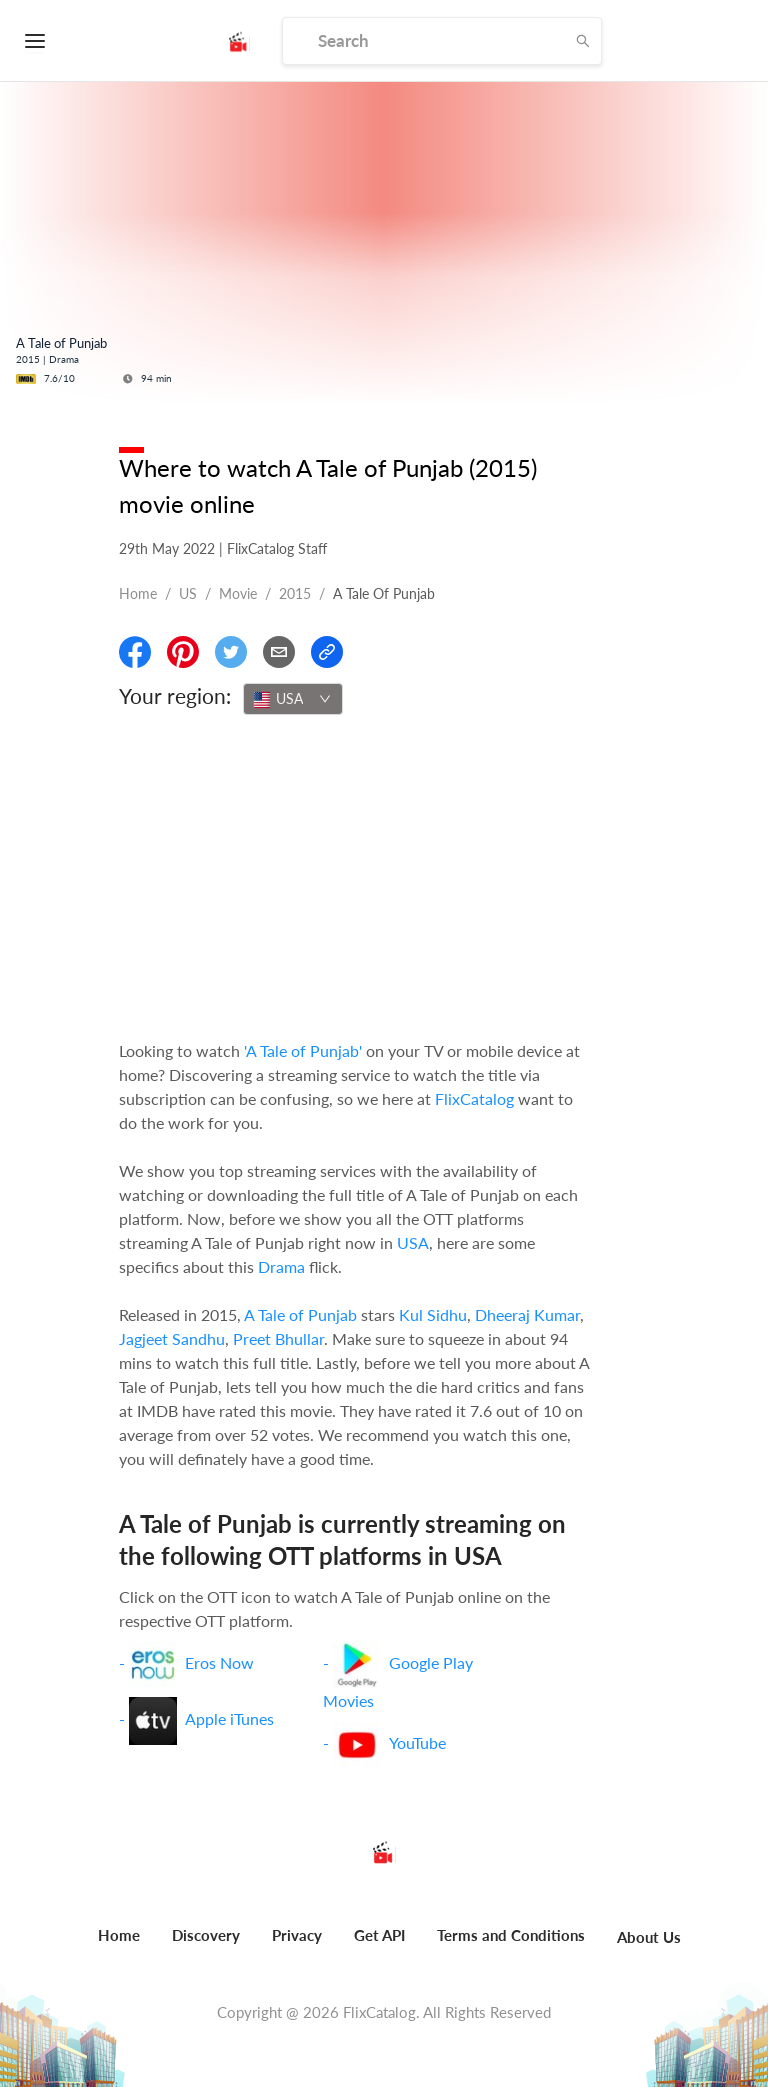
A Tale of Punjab (300, 1314)
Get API (379, 1935)
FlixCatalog (474, 1098)
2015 (295, 593)
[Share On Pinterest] (183, 652)
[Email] (279, 652)
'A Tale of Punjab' (303, 1050)
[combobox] (293, 699)
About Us (649, 1937)
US (188, 593)
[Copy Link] (327, 652)
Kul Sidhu (433, 1314)
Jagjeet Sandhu (172, 1338)
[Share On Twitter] (231, 652)
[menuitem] (119, 1946)
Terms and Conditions (511, 1935)
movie (238, 593)
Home (138, 593)
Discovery (206, 1935)
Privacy (297, 1935)
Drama (281, 1266)
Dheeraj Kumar (527, 1314)
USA (413, 1242)
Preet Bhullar (278, 1338)
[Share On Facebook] (135, 652)
